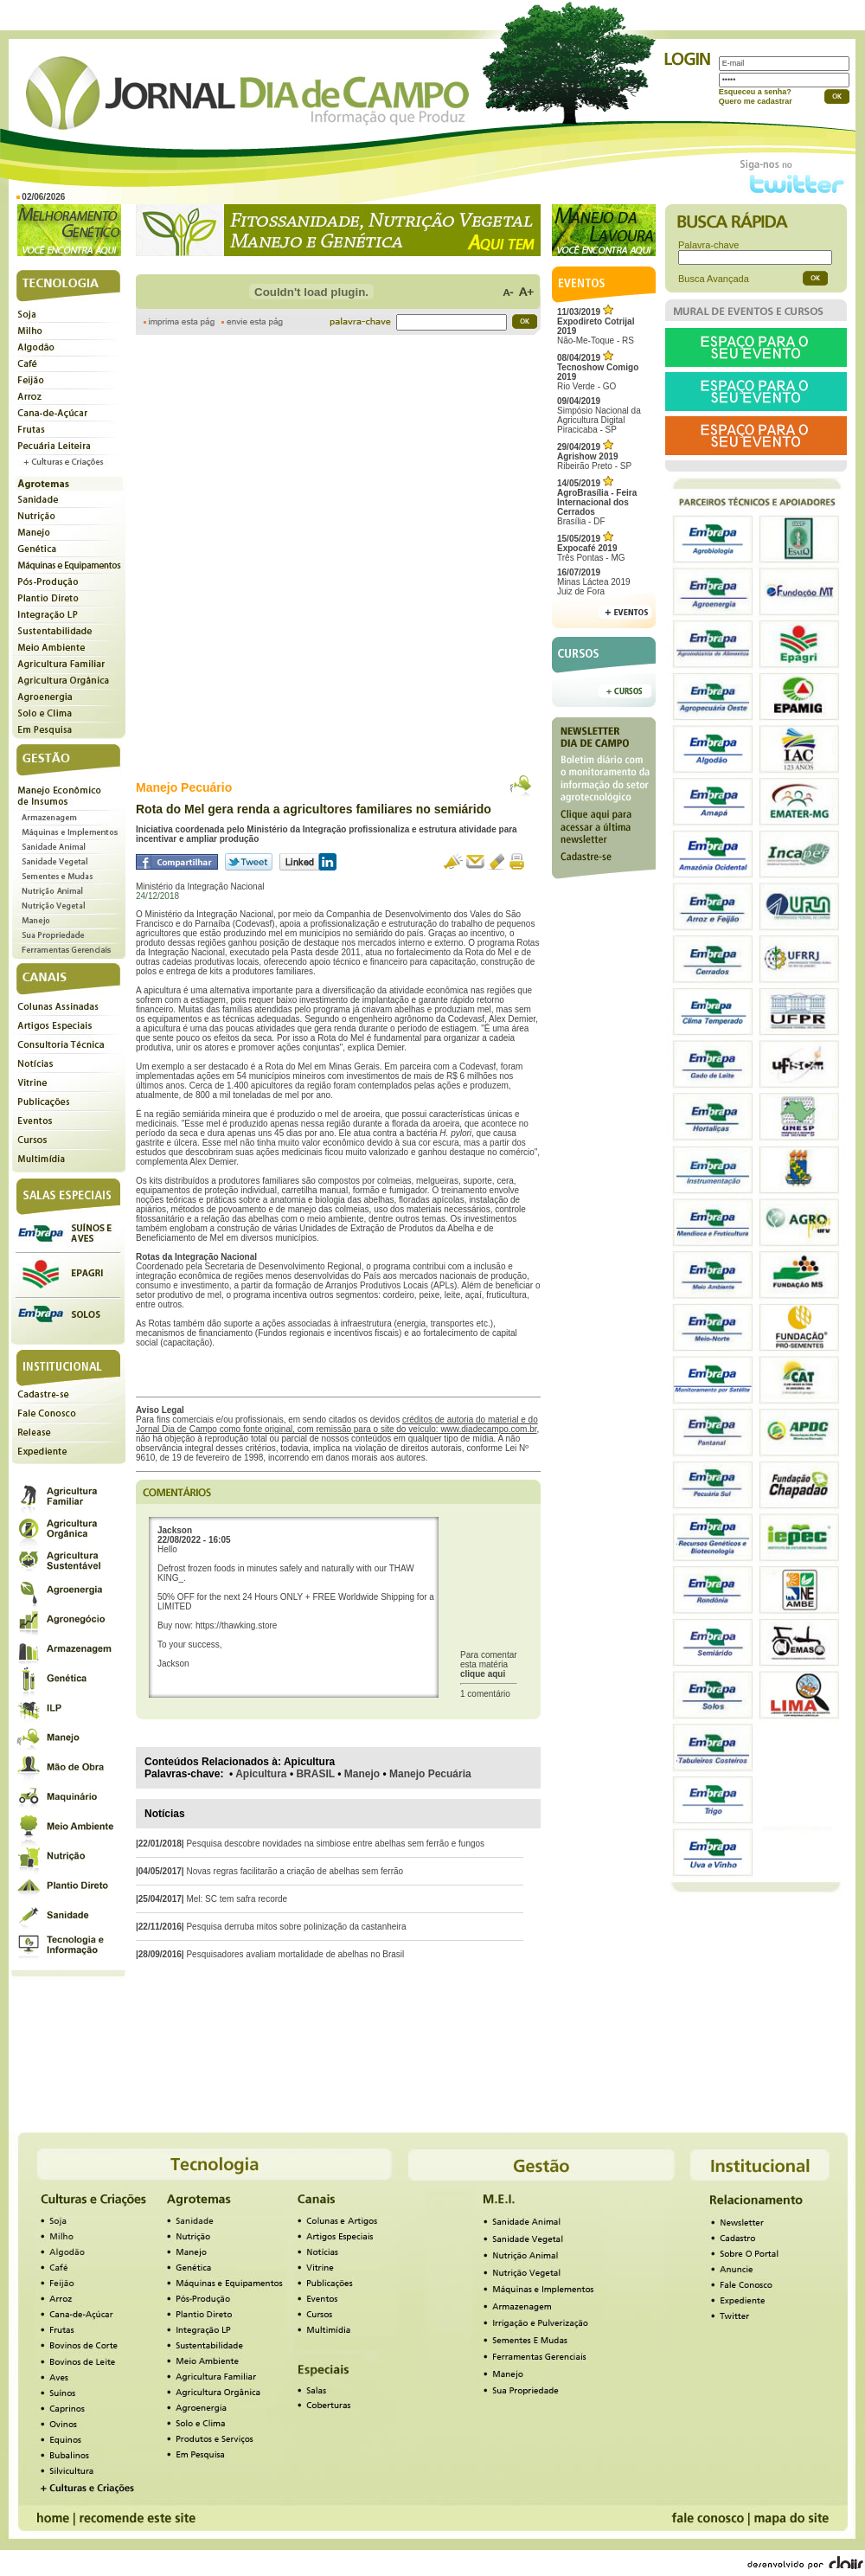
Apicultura (260, 1774)
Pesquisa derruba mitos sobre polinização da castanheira (296, 1926)
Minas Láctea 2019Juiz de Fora (594, 582)
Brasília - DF (597, 502)
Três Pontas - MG (591, 548)
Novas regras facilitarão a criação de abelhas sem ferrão (294, 1871)
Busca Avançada (713, 278)
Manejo (362, 1774)
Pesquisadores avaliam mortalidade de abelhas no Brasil (295, 1954)
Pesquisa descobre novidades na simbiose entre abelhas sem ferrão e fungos (335, 1843)
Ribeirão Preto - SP (594, 456)
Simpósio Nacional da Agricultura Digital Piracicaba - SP (599, 415)
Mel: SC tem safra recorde (236, 1899)
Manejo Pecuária (430, 1774)
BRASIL (315, 1774)
